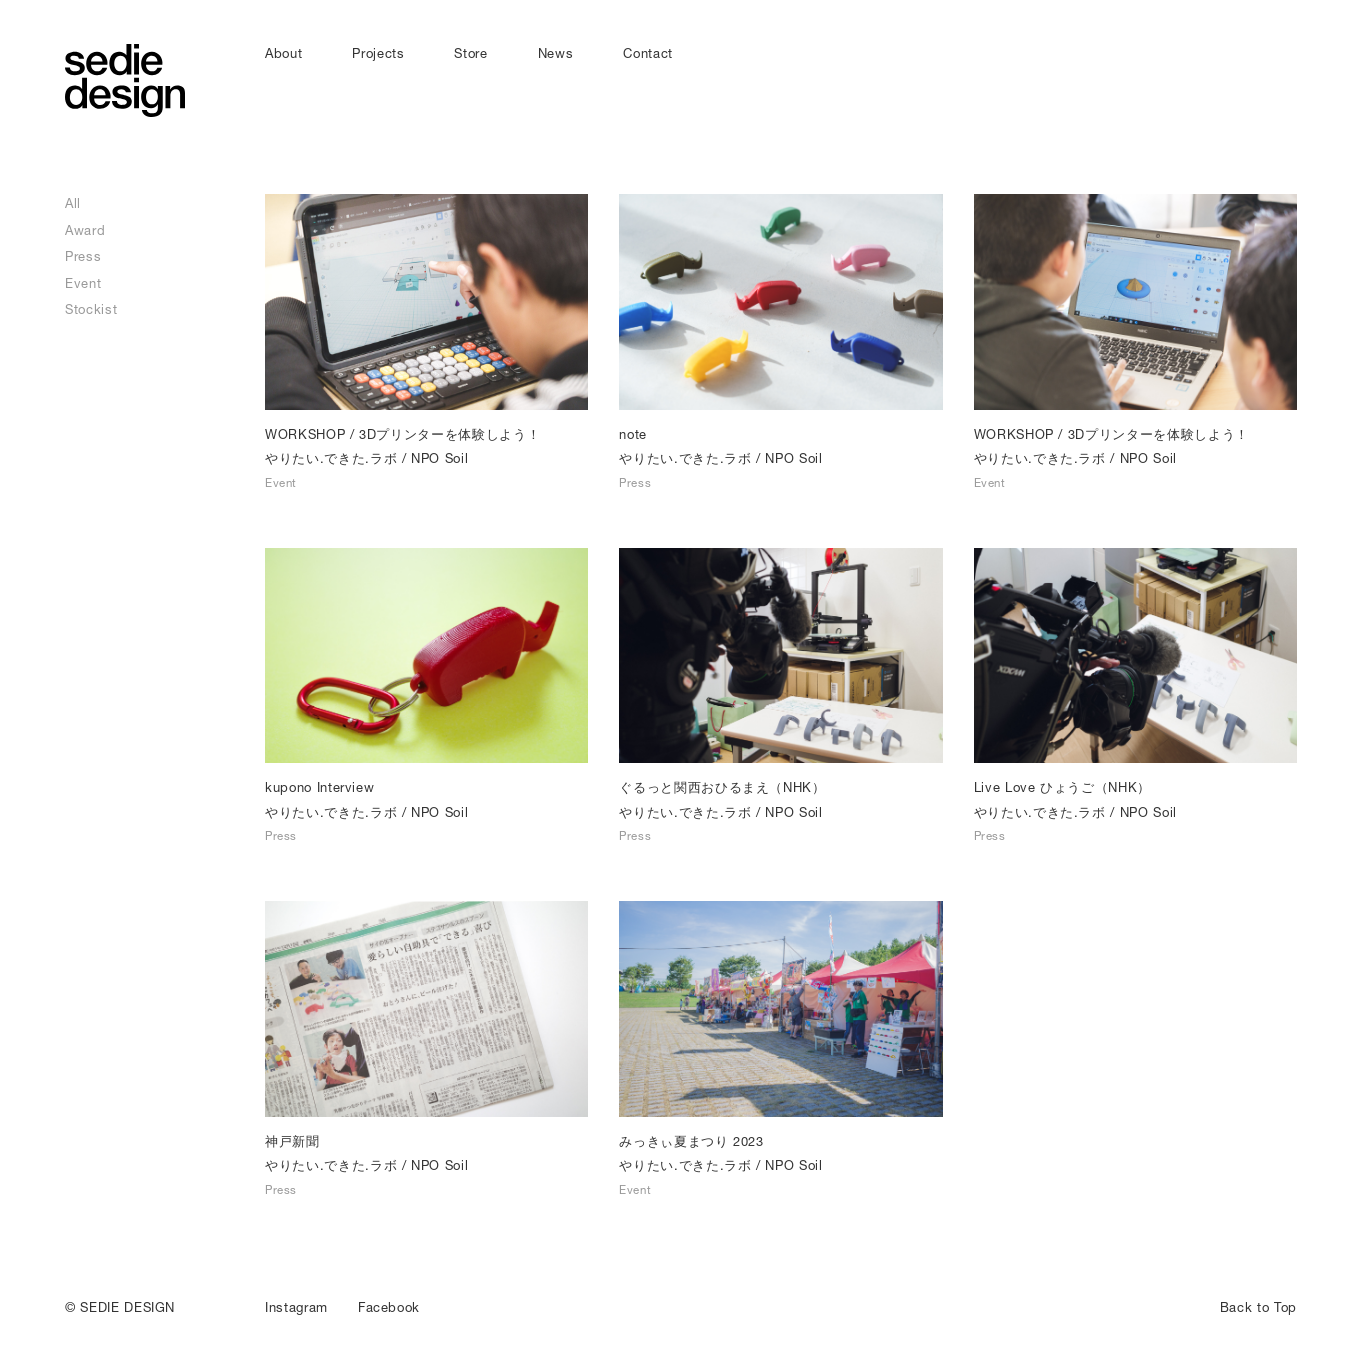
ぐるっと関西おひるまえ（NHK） (722, 787)
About (283, 53)
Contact (648, 53)
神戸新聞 (292, 1141)
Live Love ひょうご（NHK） (1062, 787)
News (556, 53)
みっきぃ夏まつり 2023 (691, 1141)
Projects (378, 53)
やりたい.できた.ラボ (331, 458)
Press (83, 256)
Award (85, 230)
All (73, 203)
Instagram (296, 1307)
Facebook (389, 1307)
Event (83, 283)
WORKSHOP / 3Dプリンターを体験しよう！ (402, 434)
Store (470, 53)
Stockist (91, 309)
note (633, 434)
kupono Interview (319, 787)
